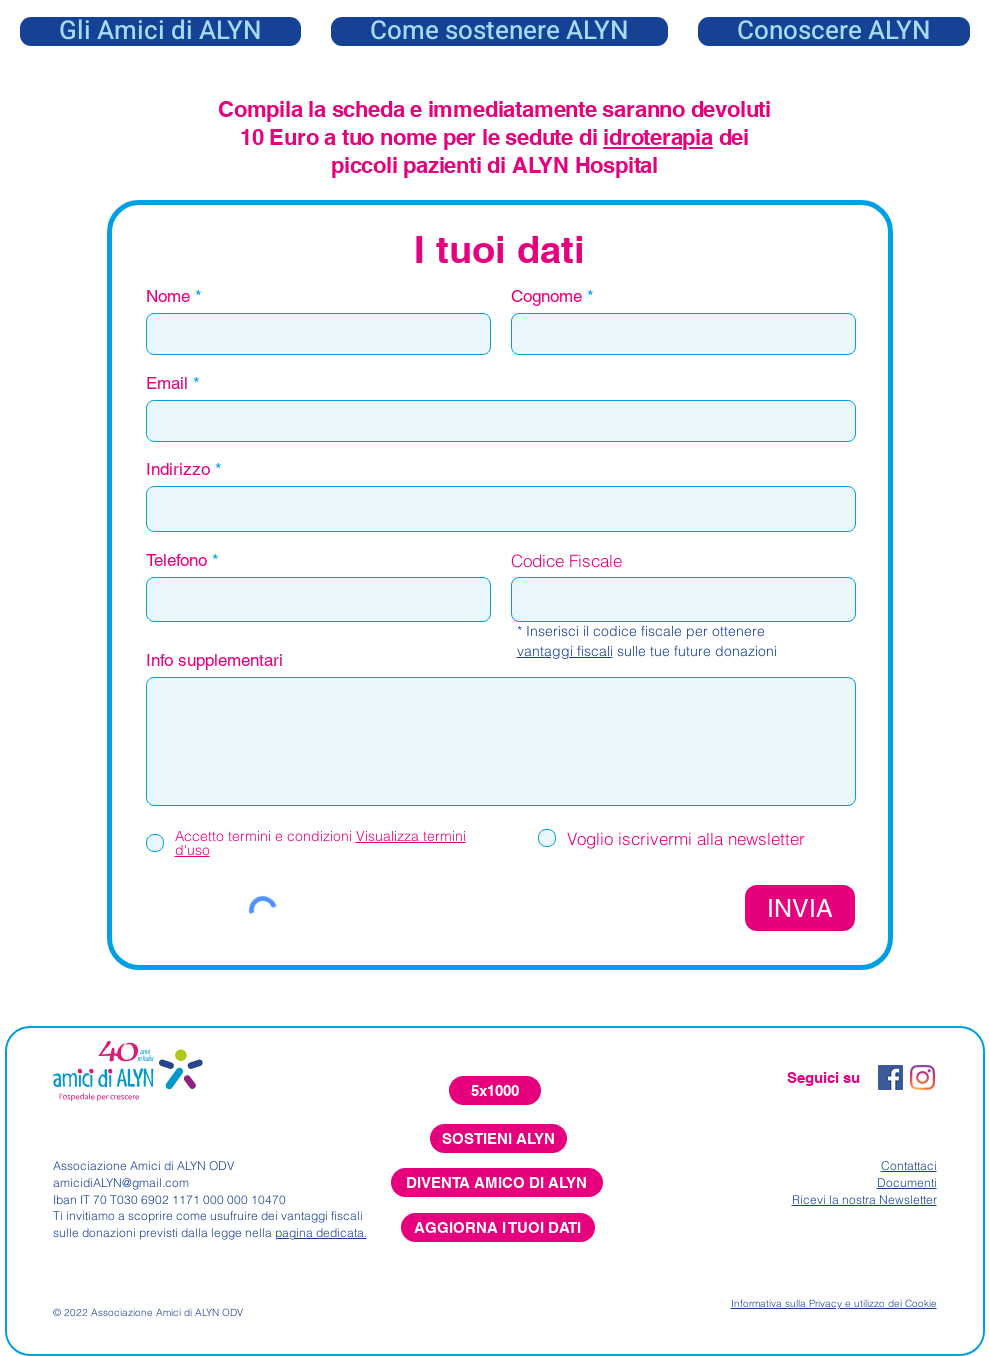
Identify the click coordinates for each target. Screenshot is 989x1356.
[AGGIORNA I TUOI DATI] (498, 1227)
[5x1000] (495, 1090)
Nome (168, 296)
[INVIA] (800, 908)
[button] (834, 31)
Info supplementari (214, 660)
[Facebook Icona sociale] (890, 1077)
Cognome (546, 296)
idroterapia (658, 137)
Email (167, 383)
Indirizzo (178, 469)
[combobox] (501, 509)
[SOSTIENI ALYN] (498, 1138)
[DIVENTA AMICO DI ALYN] (497, 1182)
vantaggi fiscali (565, 651)
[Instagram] (922, 1077)
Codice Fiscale (566, 560)
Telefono (176, 560)
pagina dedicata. (321, 1232)
